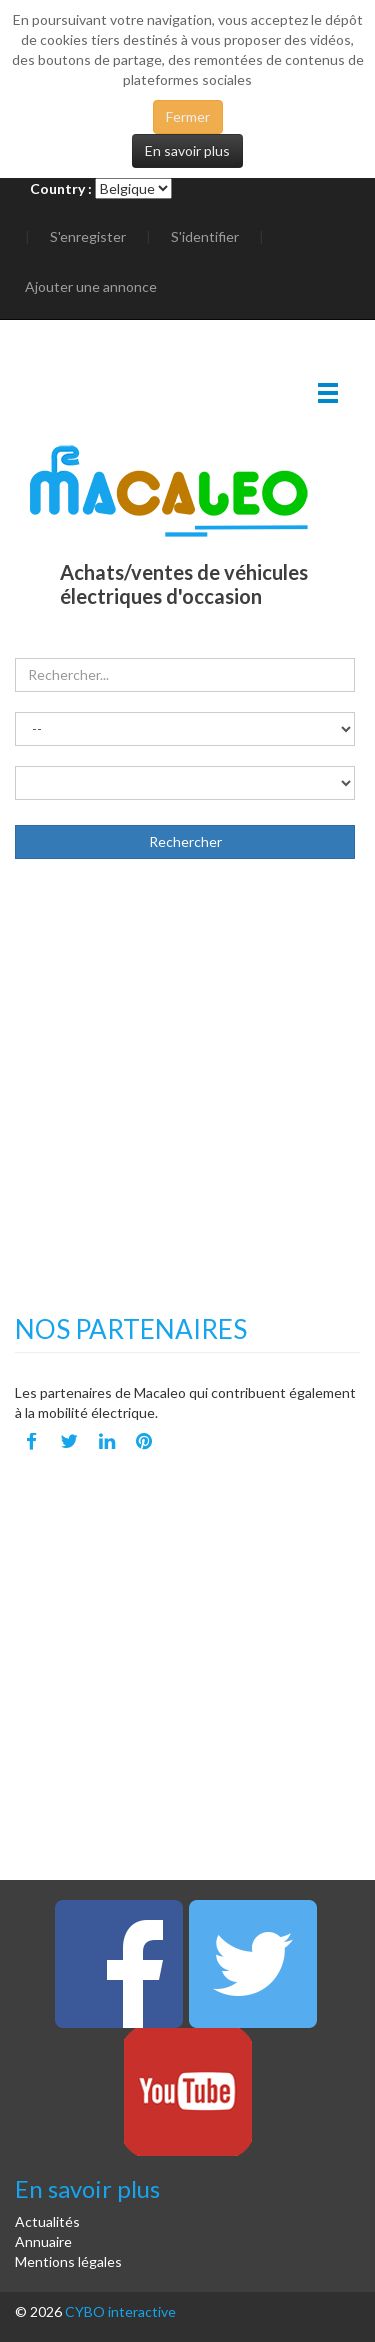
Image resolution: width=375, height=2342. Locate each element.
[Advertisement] (187, 1107)
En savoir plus (187, 150)
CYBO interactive (120, 2311)
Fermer (188, 116)
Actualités (47, 2221)
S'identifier (205, 236)
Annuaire (43, 2241)
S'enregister (88, 236)
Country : (61, 188)
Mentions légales (68, 2261)
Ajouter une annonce (91, 286)
